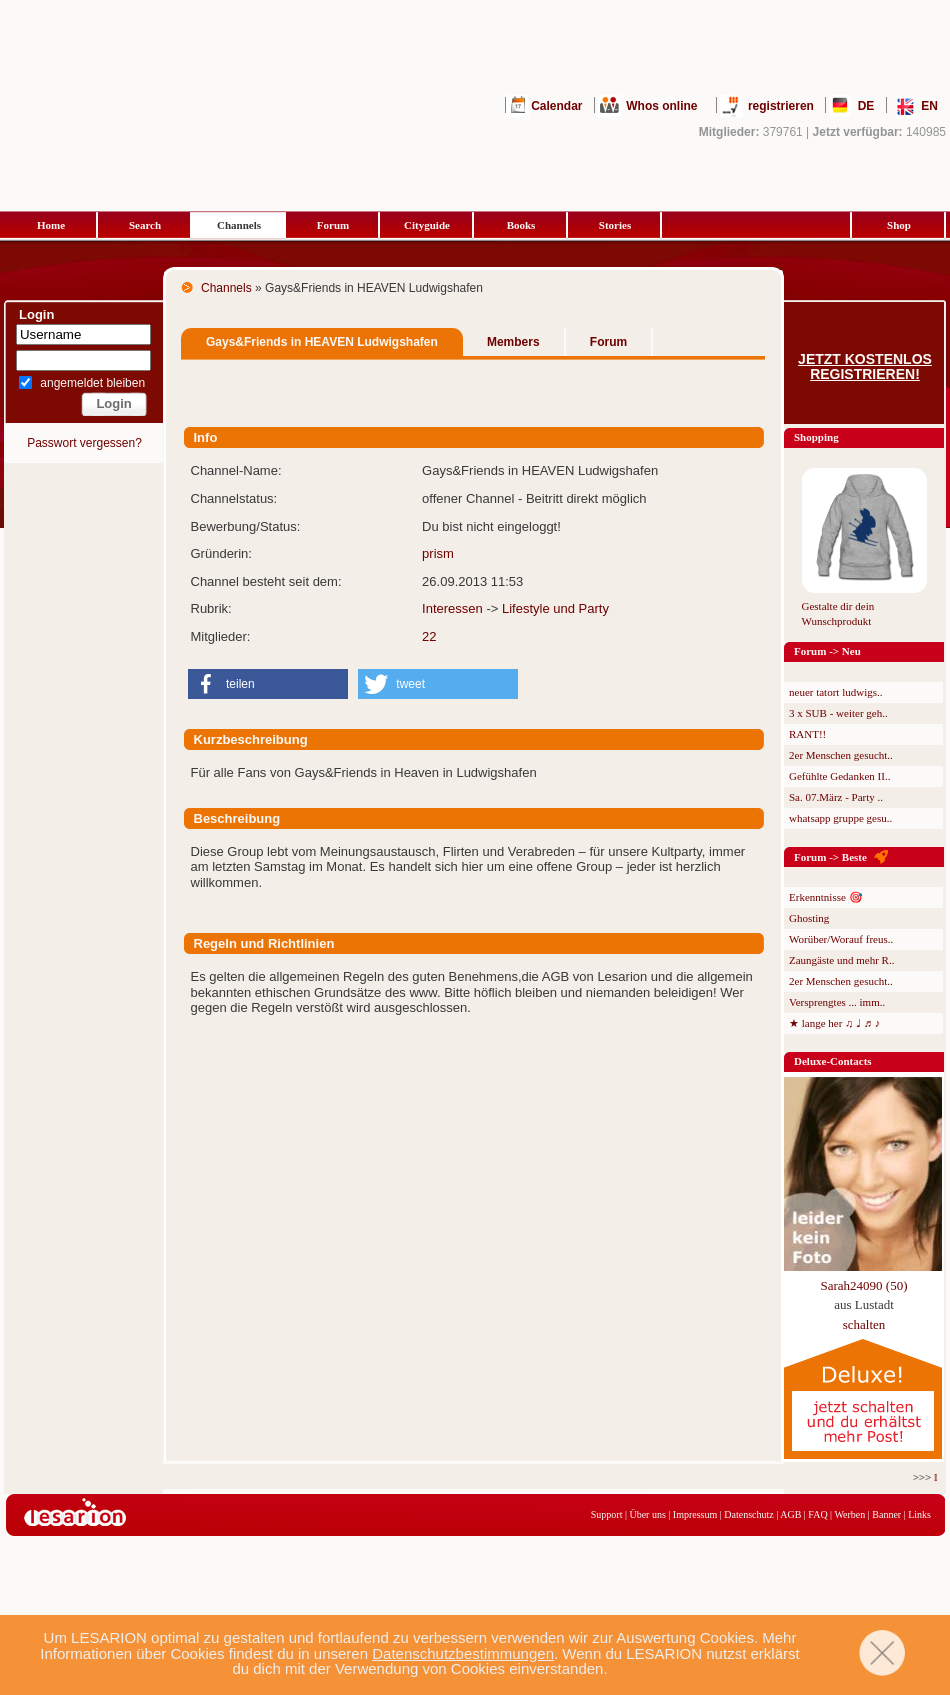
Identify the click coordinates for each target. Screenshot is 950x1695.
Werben (849, 1514)
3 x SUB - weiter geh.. (838, 713)
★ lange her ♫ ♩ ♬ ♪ (834, 1023)
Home (51, 225)
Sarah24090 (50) (863, 1285)
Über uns (647, 1514)
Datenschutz (748, 1514)
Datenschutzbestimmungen (463, 1653)
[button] (268, 684)
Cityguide (427, 225)
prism (438, 553)
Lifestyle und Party (555, 608)
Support (607, 1514)
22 (429, 636)
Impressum (695, 1514)
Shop (899, 225)
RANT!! (807, 734)
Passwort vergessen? (84, 443)
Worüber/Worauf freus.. (841, 939)
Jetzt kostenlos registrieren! (865, 367)
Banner (886, 1514)
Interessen (452, 608)
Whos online (661, 106)
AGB (790, 1514)
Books (521, 225)
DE (866, 106)
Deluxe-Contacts (833, 1061)
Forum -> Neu (827, 651)
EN (929, 106)
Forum (333, 225)
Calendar (556, 106)
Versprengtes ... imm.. (837, 1002)
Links (919, 1514)
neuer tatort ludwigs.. (835, 692)
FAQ (817, 1514)
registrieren (781, 106)
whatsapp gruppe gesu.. (840, 818)
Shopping (816, 437)
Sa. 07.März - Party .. (836, 797)
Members (513, 342)
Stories (615, 225)
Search (145, 225)
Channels (239, 225)
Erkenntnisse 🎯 (826, 897)
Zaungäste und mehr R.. (841, 960)
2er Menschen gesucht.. (841, 755)
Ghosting (809, 918)
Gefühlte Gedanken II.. (839, 776)
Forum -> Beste (830, 857)
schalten (864, 1324)
